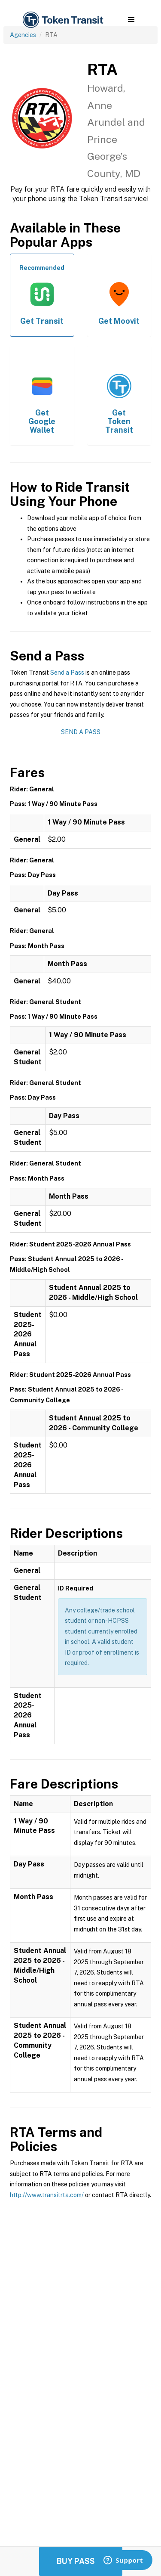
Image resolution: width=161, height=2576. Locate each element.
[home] (62, 20)
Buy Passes (81, 2561)
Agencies (23, 34)
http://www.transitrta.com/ (47, 2195)
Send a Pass (67, 672)
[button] (131, 20)
